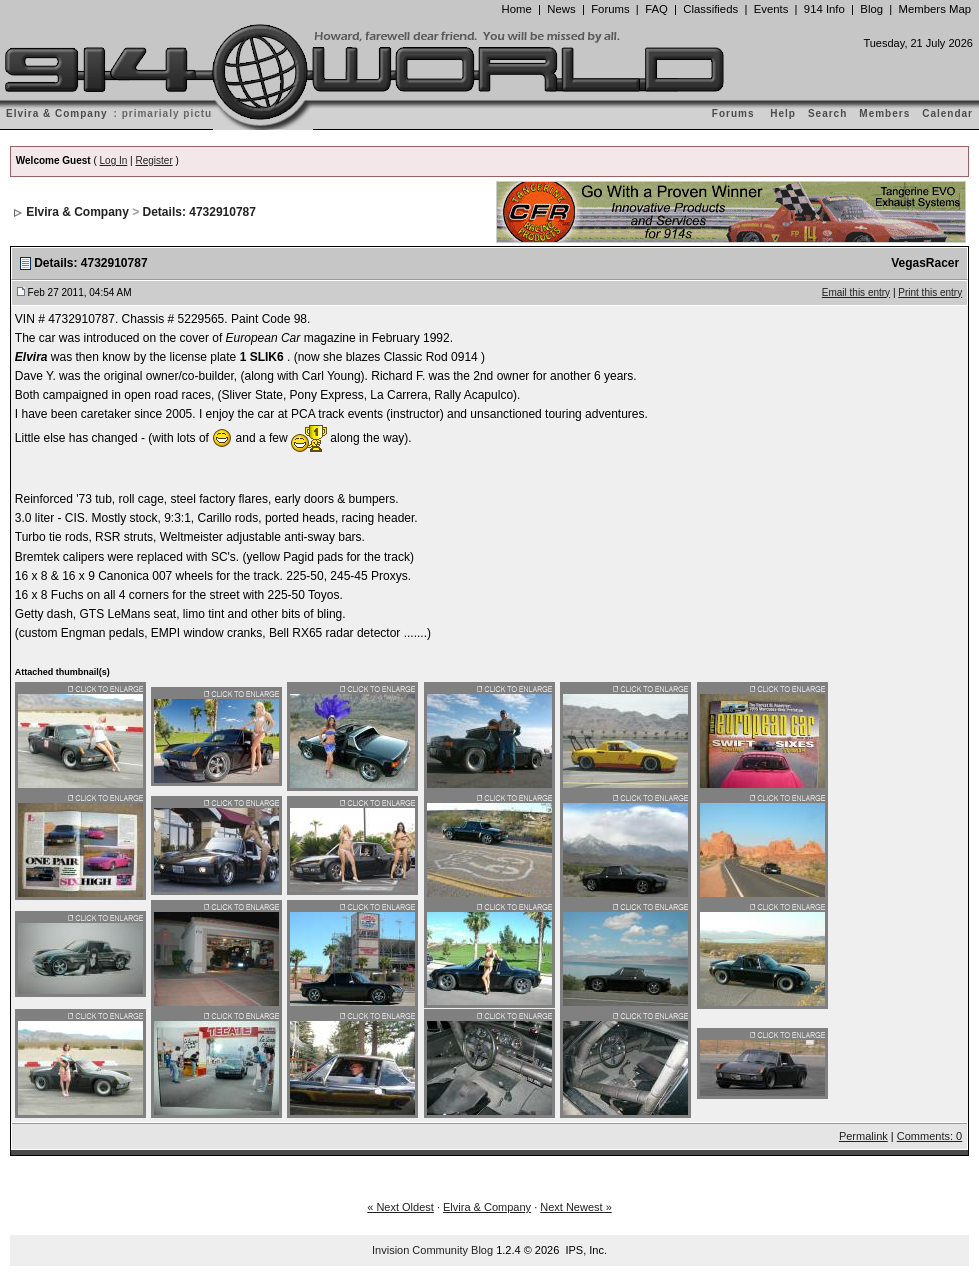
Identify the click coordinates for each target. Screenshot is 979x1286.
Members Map (935, 9)
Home (517, 9)
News (561, 9)
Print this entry (930, 292)
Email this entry (856, 292)
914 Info (824, 9)
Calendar (947, 113)
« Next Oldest (400, 1207)
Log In (114, 160)
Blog (871, 9)
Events (771, 9)
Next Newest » (576, 1207)
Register (154, 160)
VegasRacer (925, 263)
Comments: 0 (929, 1136)
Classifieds (710, 9)
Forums (610, 9)
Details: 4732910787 (199, 212)
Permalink (863, 1136)
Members (884, 113)
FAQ (656, 9)
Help (783, 113)
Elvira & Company (77, 212)
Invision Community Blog (432, 1250)
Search (827, 113)
